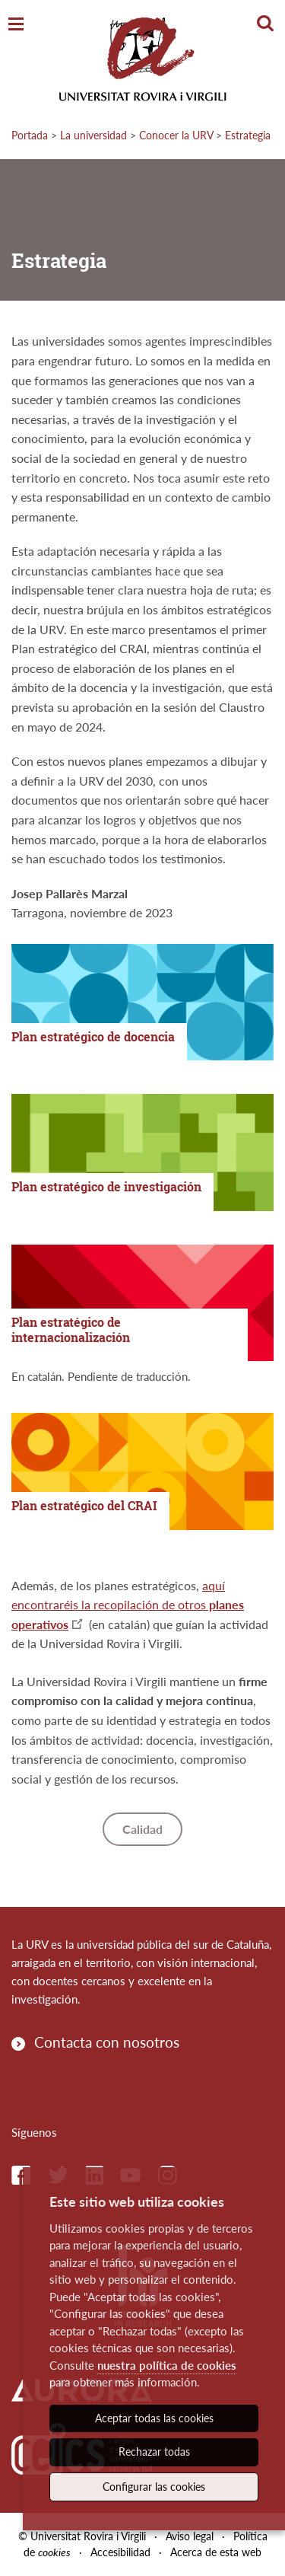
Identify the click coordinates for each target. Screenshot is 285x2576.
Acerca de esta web (215, 2552)
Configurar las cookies (154, 2486)
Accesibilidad (120, 2552)
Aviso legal (190, 2536)
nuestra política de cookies (166, 2365)
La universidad (93, 135)
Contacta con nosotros (106, 2042)
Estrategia (248, 135)
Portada (29, 135)
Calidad (142, 1829)
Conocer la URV (176, 135)
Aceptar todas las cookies (154, 2418)
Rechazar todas (154, 2451)
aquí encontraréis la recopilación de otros (127, 1604)
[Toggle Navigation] (16, 24)
